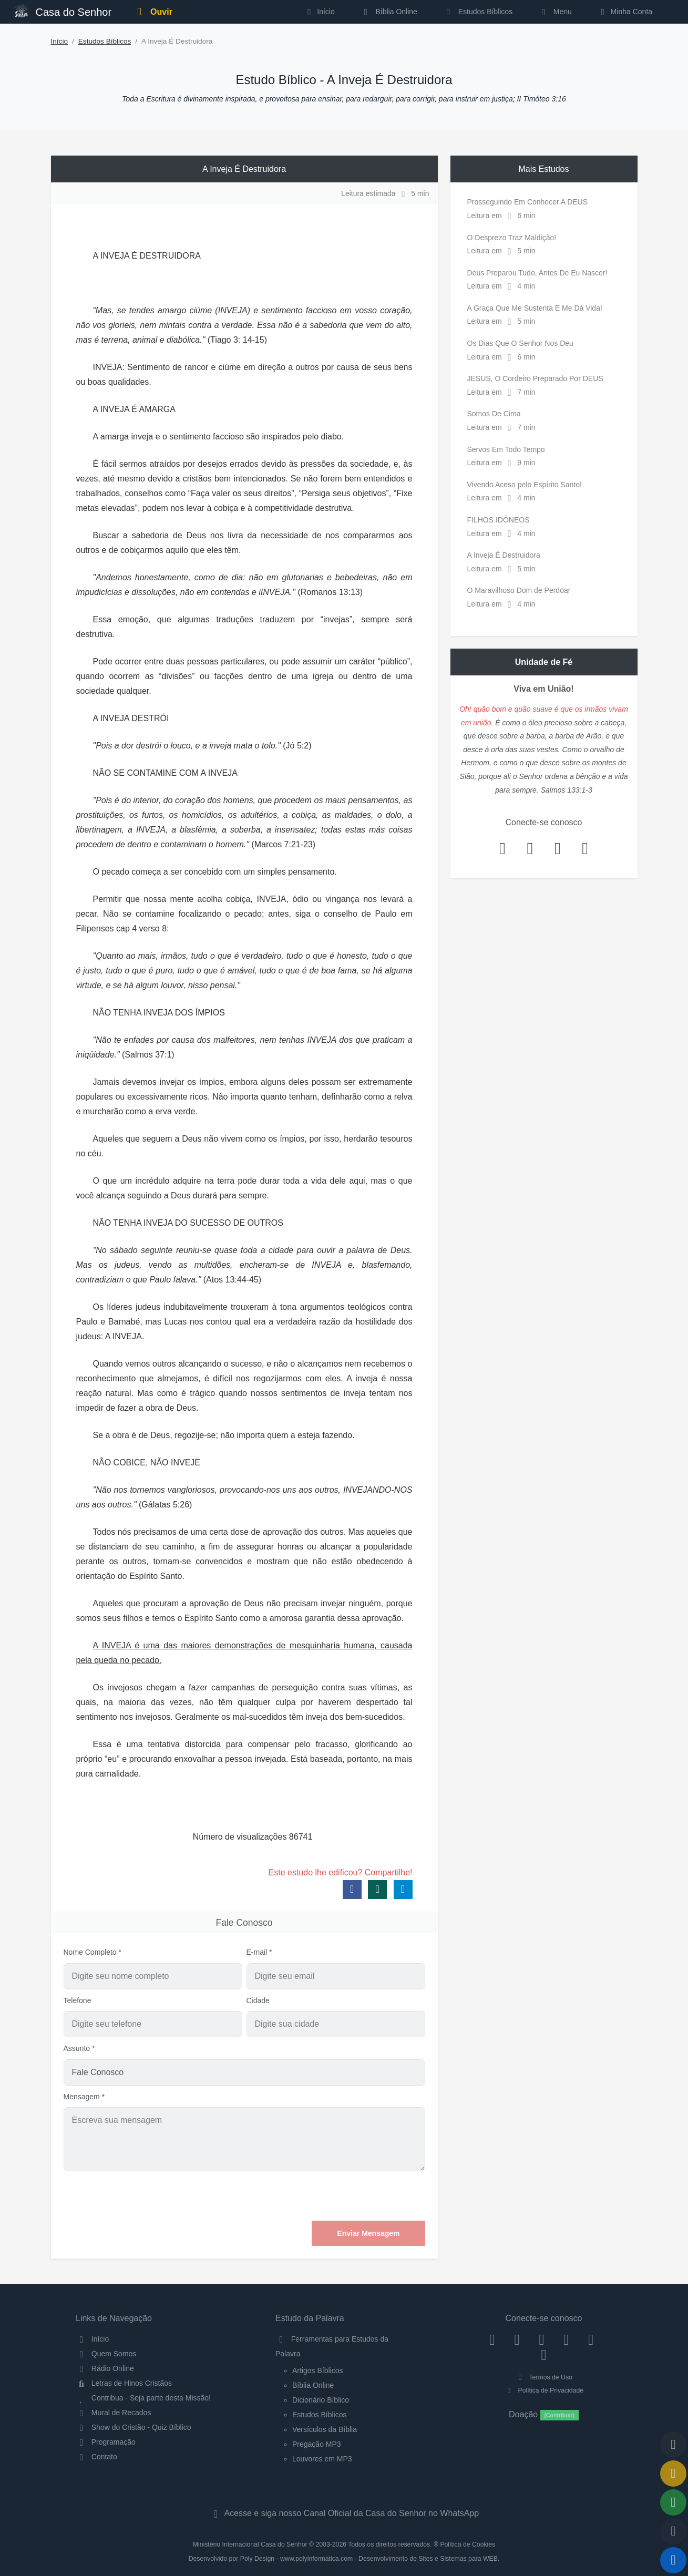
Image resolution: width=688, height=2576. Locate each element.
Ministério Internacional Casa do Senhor (250, 2544)
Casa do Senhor (63, 11)
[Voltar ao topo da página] (673, 2444)
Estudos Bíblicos (477, 11)
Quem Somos (106, 2353)
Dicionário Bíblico (320, 2400)
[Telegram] (544, 2355)
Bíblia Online (388, 11)
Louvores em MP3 (322, 2459)
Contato (96, 2456)
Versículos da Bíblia (324, 2429)
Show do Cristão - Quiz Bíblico (133, 2427)
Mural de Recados (113, 2412)
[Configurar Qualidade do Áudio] (673, 2531)
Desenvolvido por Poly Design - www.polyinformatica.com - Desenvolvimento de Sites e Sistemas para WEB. (344, 2558)
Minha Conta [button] (624, 11)
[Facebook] (492, 2339)
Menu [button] (555, 11)
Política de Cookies (467, 2544)
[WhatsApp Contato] (591, 2339)
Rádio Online (105, 2368)
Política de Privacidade (543, 2390)
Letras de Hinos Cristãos (124, 2383)
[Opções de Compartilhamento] (673, 2502)
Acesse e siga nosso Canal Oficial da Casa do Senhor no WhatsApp (344, 2513)
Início (59, 41)
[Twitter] (541, 2339)
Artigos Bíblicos (317, 2370)
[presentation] (345, 2195)
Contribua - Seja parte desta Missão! (143, 2398)
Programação (106, 2442)
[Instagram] (517, 2339)
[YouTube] (566, 2339)
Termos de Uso (543, 2377)
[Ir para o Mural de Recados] (673, 2473)
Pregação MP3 (316, 2444)
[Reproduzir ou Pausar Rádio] (673, 2560)
